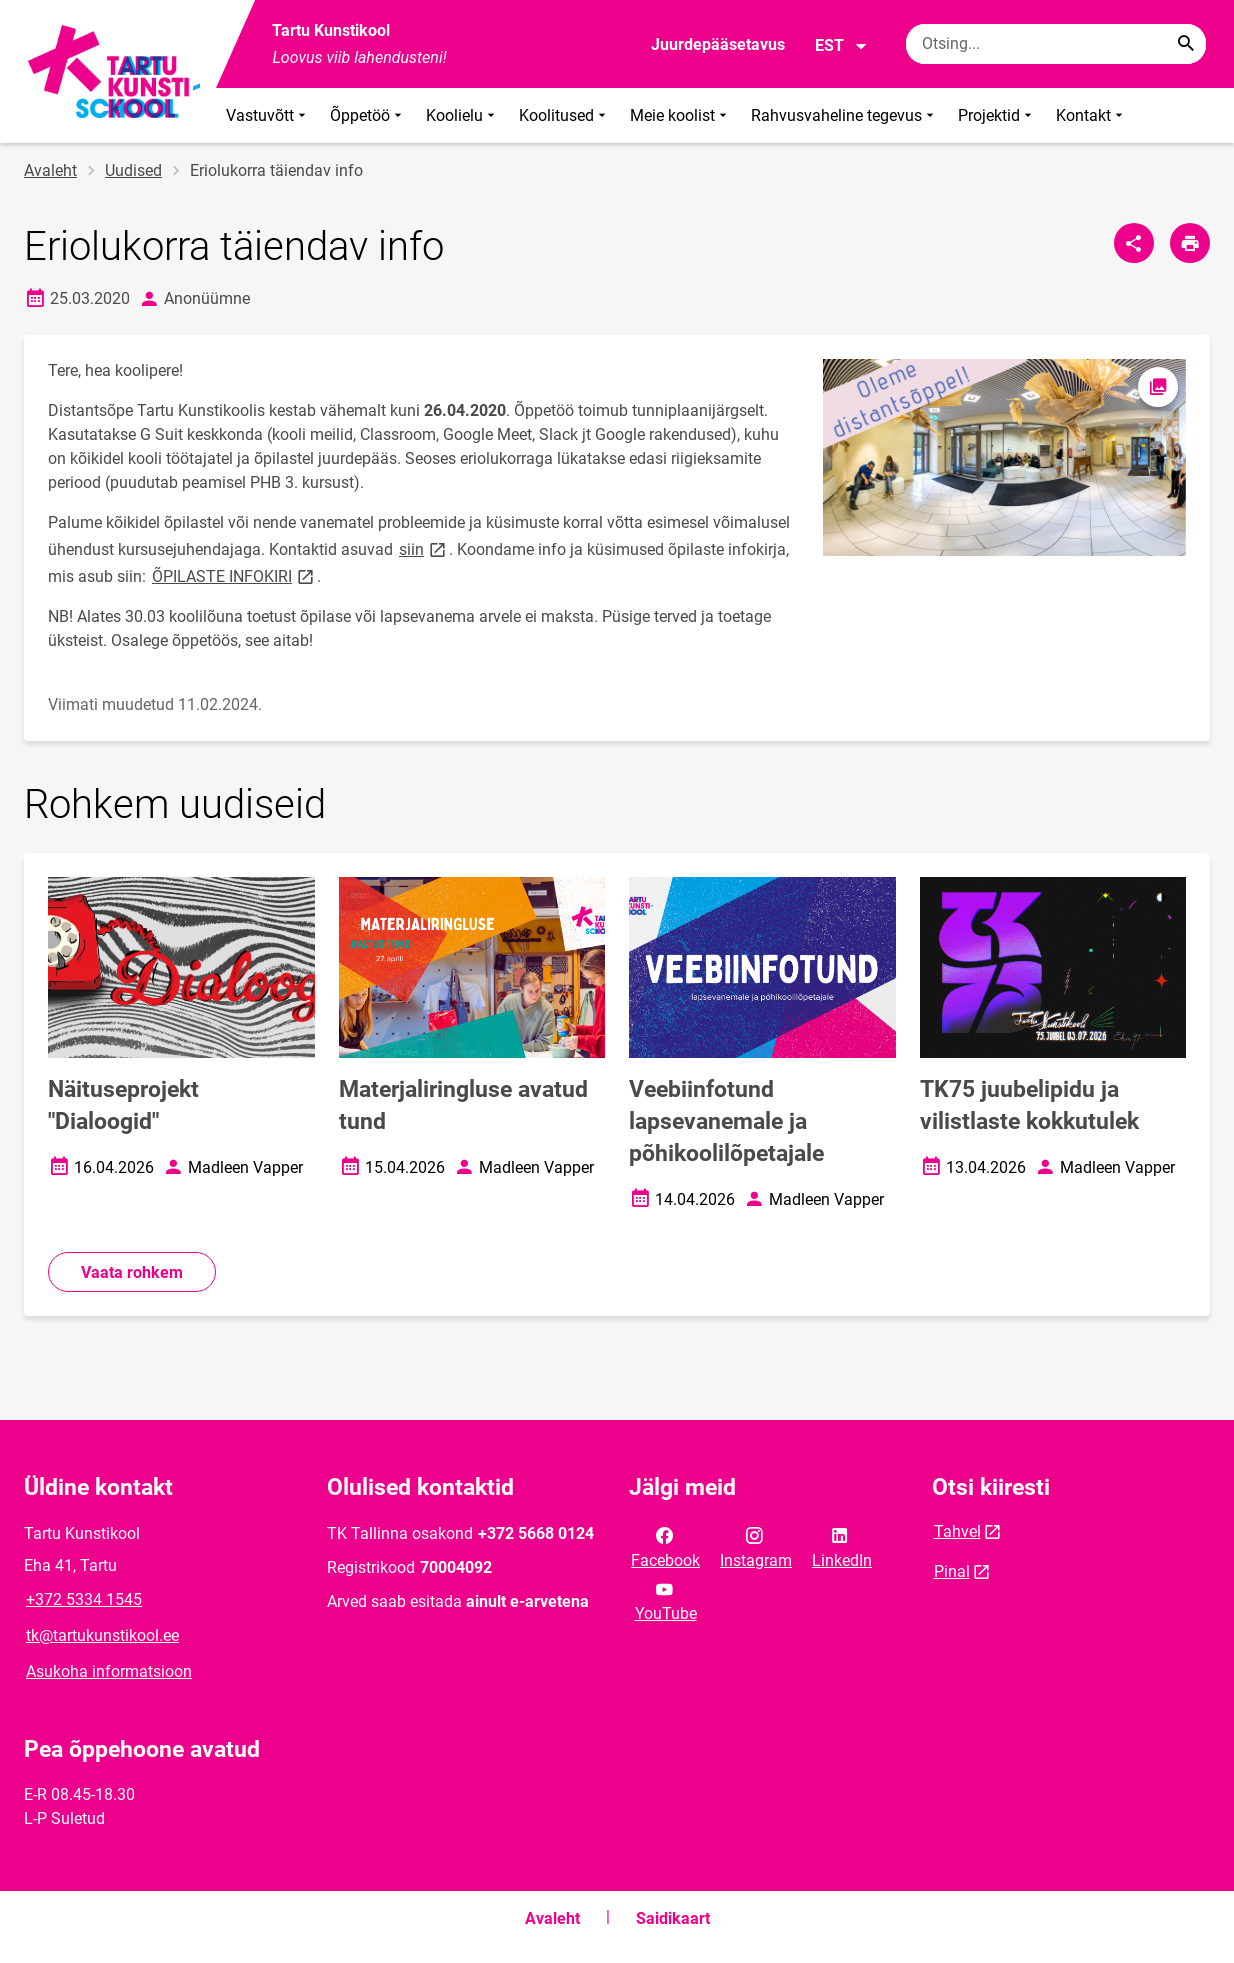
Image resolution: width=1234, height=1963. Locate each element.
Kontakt (1091, 115)
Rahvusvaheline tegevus (844, 115)
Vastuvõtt (268, 115)
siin (424, 548)
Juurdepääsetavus (718, 44)
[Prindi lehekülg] (1190, 243)
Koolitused (564, 115)
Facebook (665, 1546)
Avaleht (50, 170)
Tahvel (957, 1531)
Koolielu (462, 115)
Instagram (756, 1546)
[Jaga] (1134, 243)
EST (841, 46)
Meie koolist (680, 115)
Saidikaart (673, 1918)
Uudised (133, 170)
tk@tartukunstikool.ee (102, 1635)
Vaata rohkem (132, 1272)
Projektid (997, 115)
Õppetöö (368, 115)
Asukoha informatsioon (109, 1671)
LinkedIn (842, 1546)
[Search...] (1186, 44)
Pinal (952, 1571)
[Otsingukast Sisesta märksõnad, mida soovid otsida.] (1056, 44)
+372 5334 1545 (84, 1599)
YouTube (666, 1600)
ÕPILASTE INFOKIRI (234, 575)
